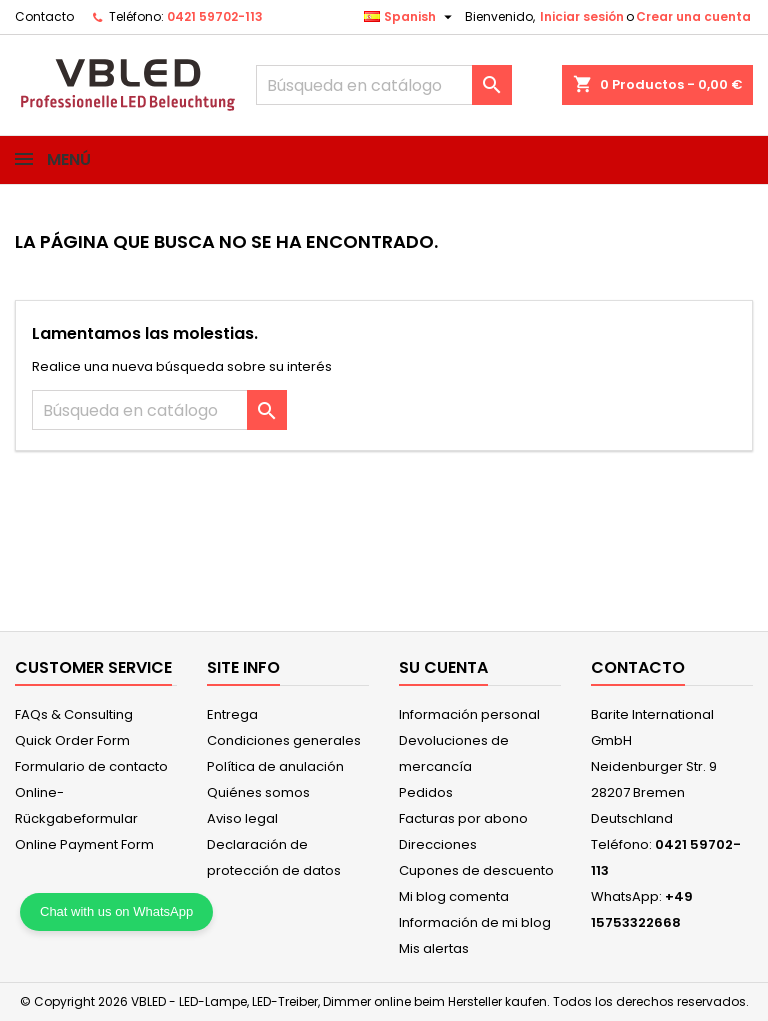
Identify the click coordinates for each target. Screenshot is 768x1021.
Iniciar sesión (582, 16)
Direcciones (438, 844)
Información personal (469, 714)
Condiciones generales (284, 740)
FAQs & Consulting (74, 714)
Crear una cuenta (693, 16)
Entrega (232, 714)
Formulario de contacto (91, 766)
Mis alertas (434, 948)
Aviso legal (242, 818)
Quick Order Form (72, 740)
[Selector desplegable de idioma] (410, 17)
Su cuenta (443, 667)
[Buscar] (384, 85)
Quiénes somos (258, 792)
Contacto (44, 16)
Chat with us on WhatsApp (116, 911)
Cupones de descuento (476, 870)
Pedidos (426, 792)
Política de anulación (275, 766)
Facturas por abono (463, 818)
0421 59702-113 (215, 16)
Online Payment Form (84, 844)
